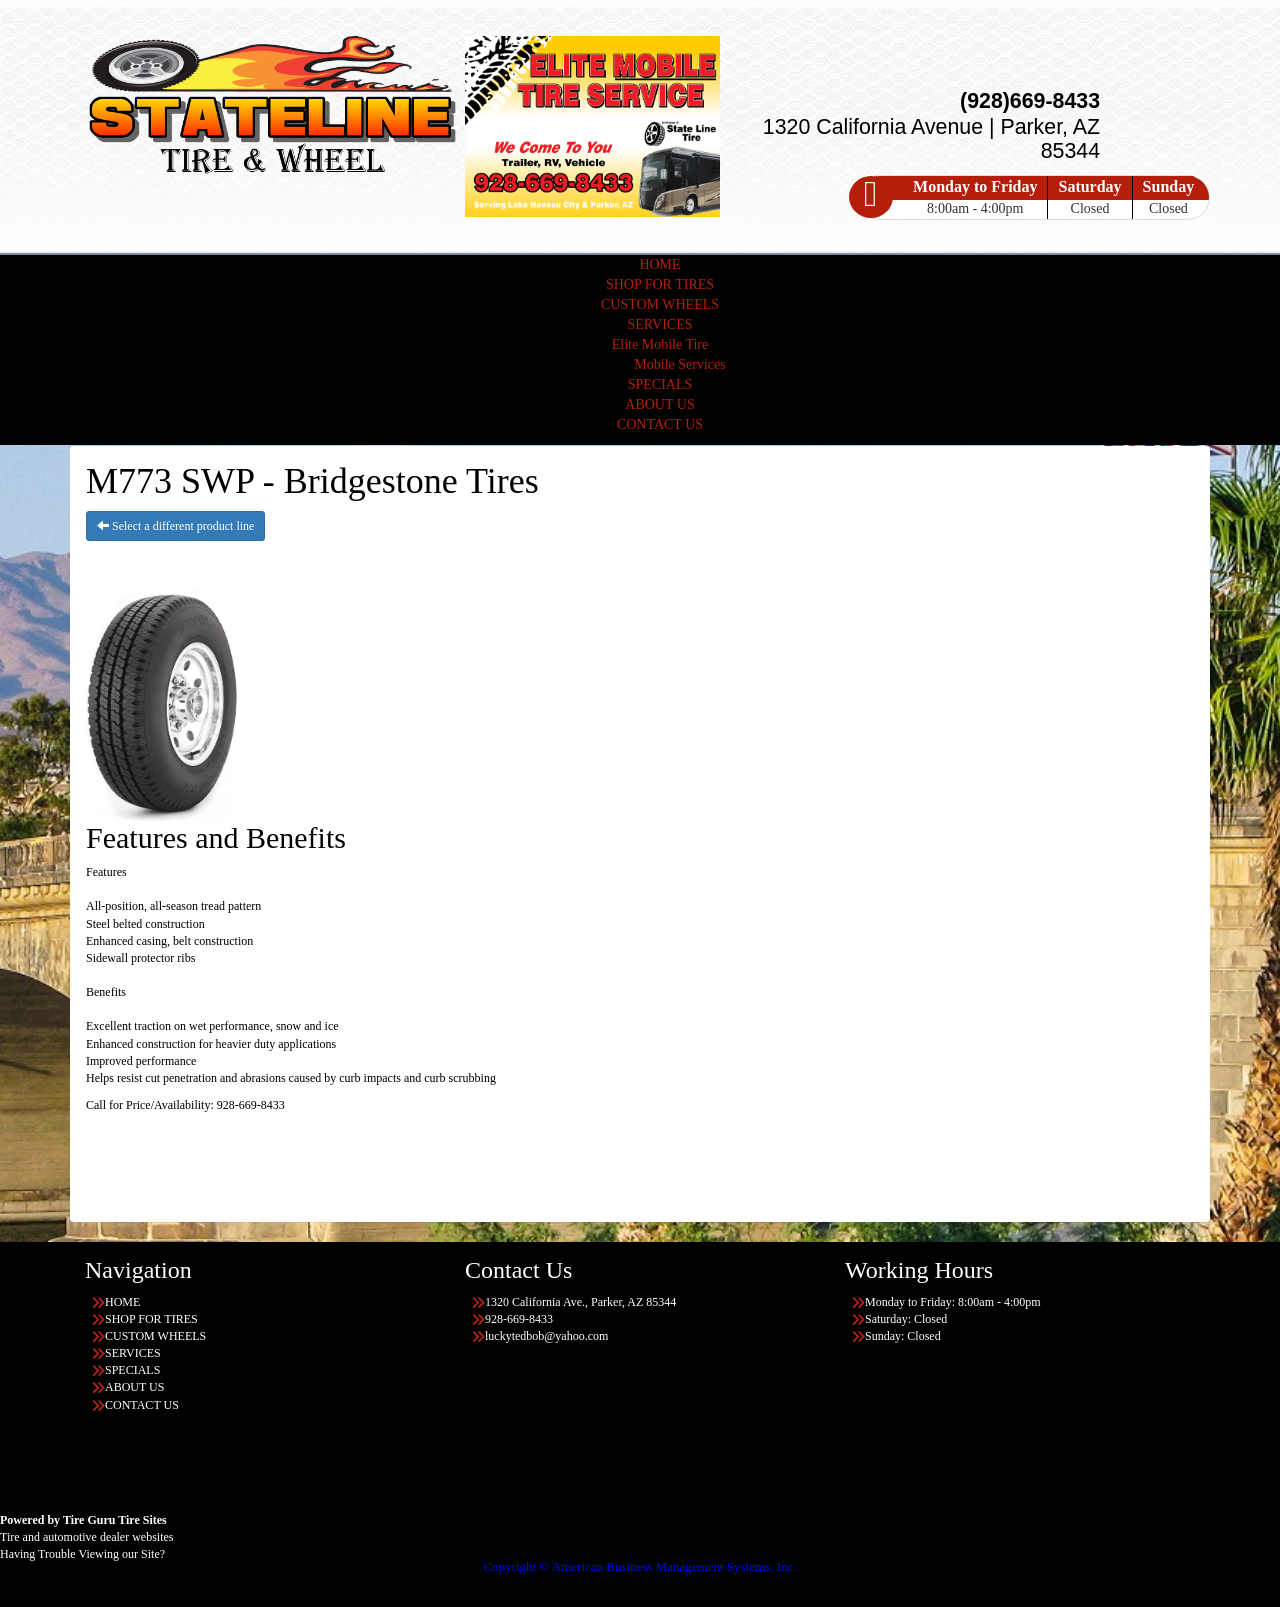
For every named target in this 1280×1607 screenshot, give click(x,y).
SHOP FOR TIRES (660, 284)
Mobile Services (679, 364)
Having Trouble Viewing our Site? (82, 1554)
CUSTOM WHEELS (660, 304)
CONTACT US (660, 424)
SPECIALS (660, 384)
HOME (659, 264)
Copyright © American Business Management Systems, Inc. (639, 1566)
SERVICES (659, 324)
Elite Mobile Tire (660, 344)
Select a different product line (175, 526)
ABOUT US (659, 404)
